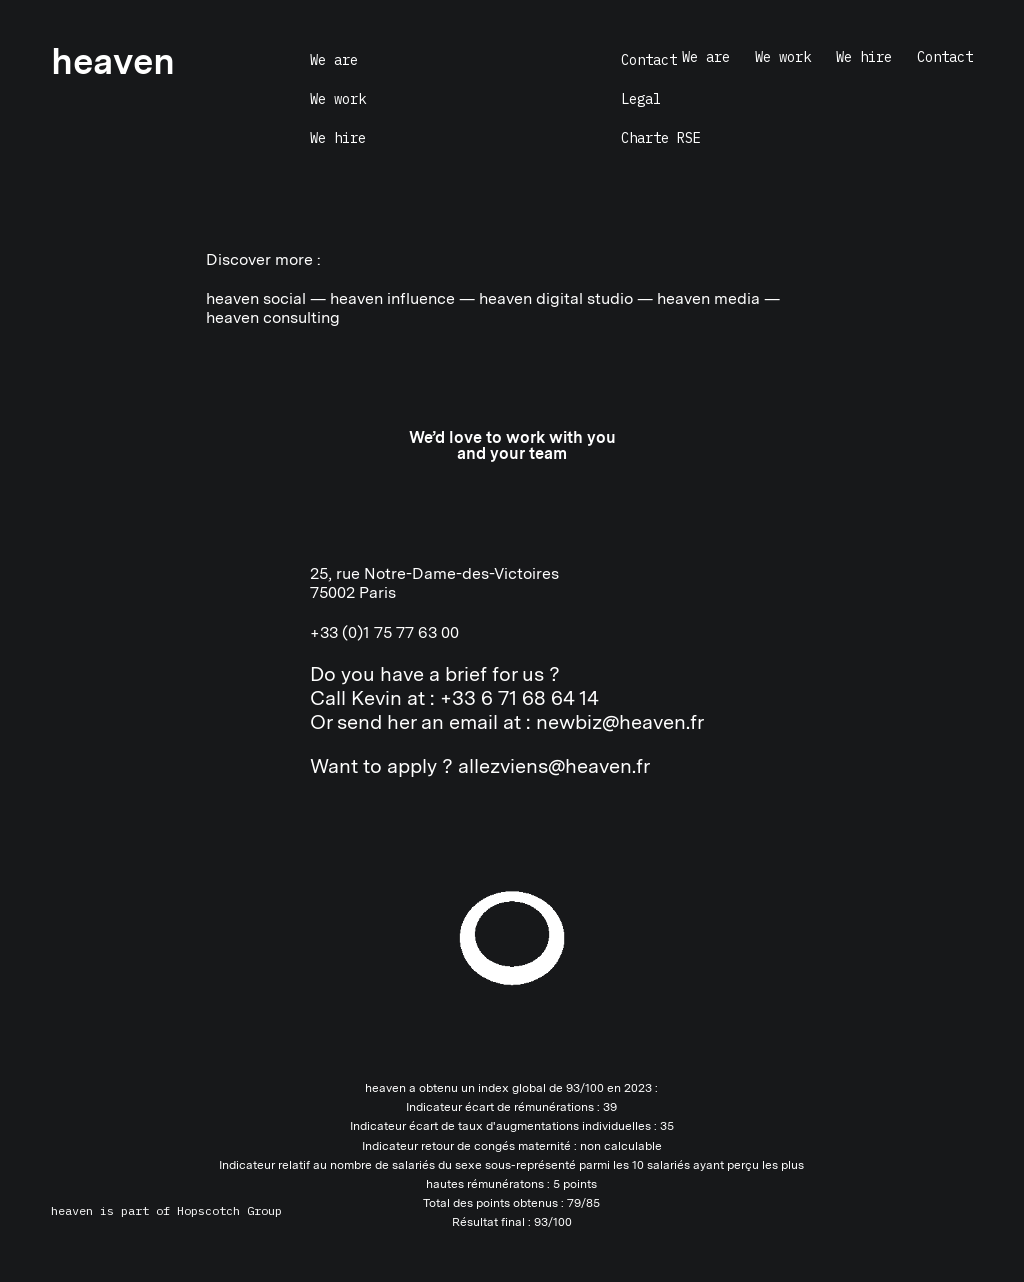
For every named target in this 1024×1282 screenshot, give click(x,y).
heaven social (256, 298)
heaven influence (392, 298)
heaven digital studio (556, 298)
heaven (72, 1210)
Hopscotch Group (229, 1210)
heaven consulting (273, 317)
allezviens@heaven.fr (554, 766)
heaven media (708, 298)
